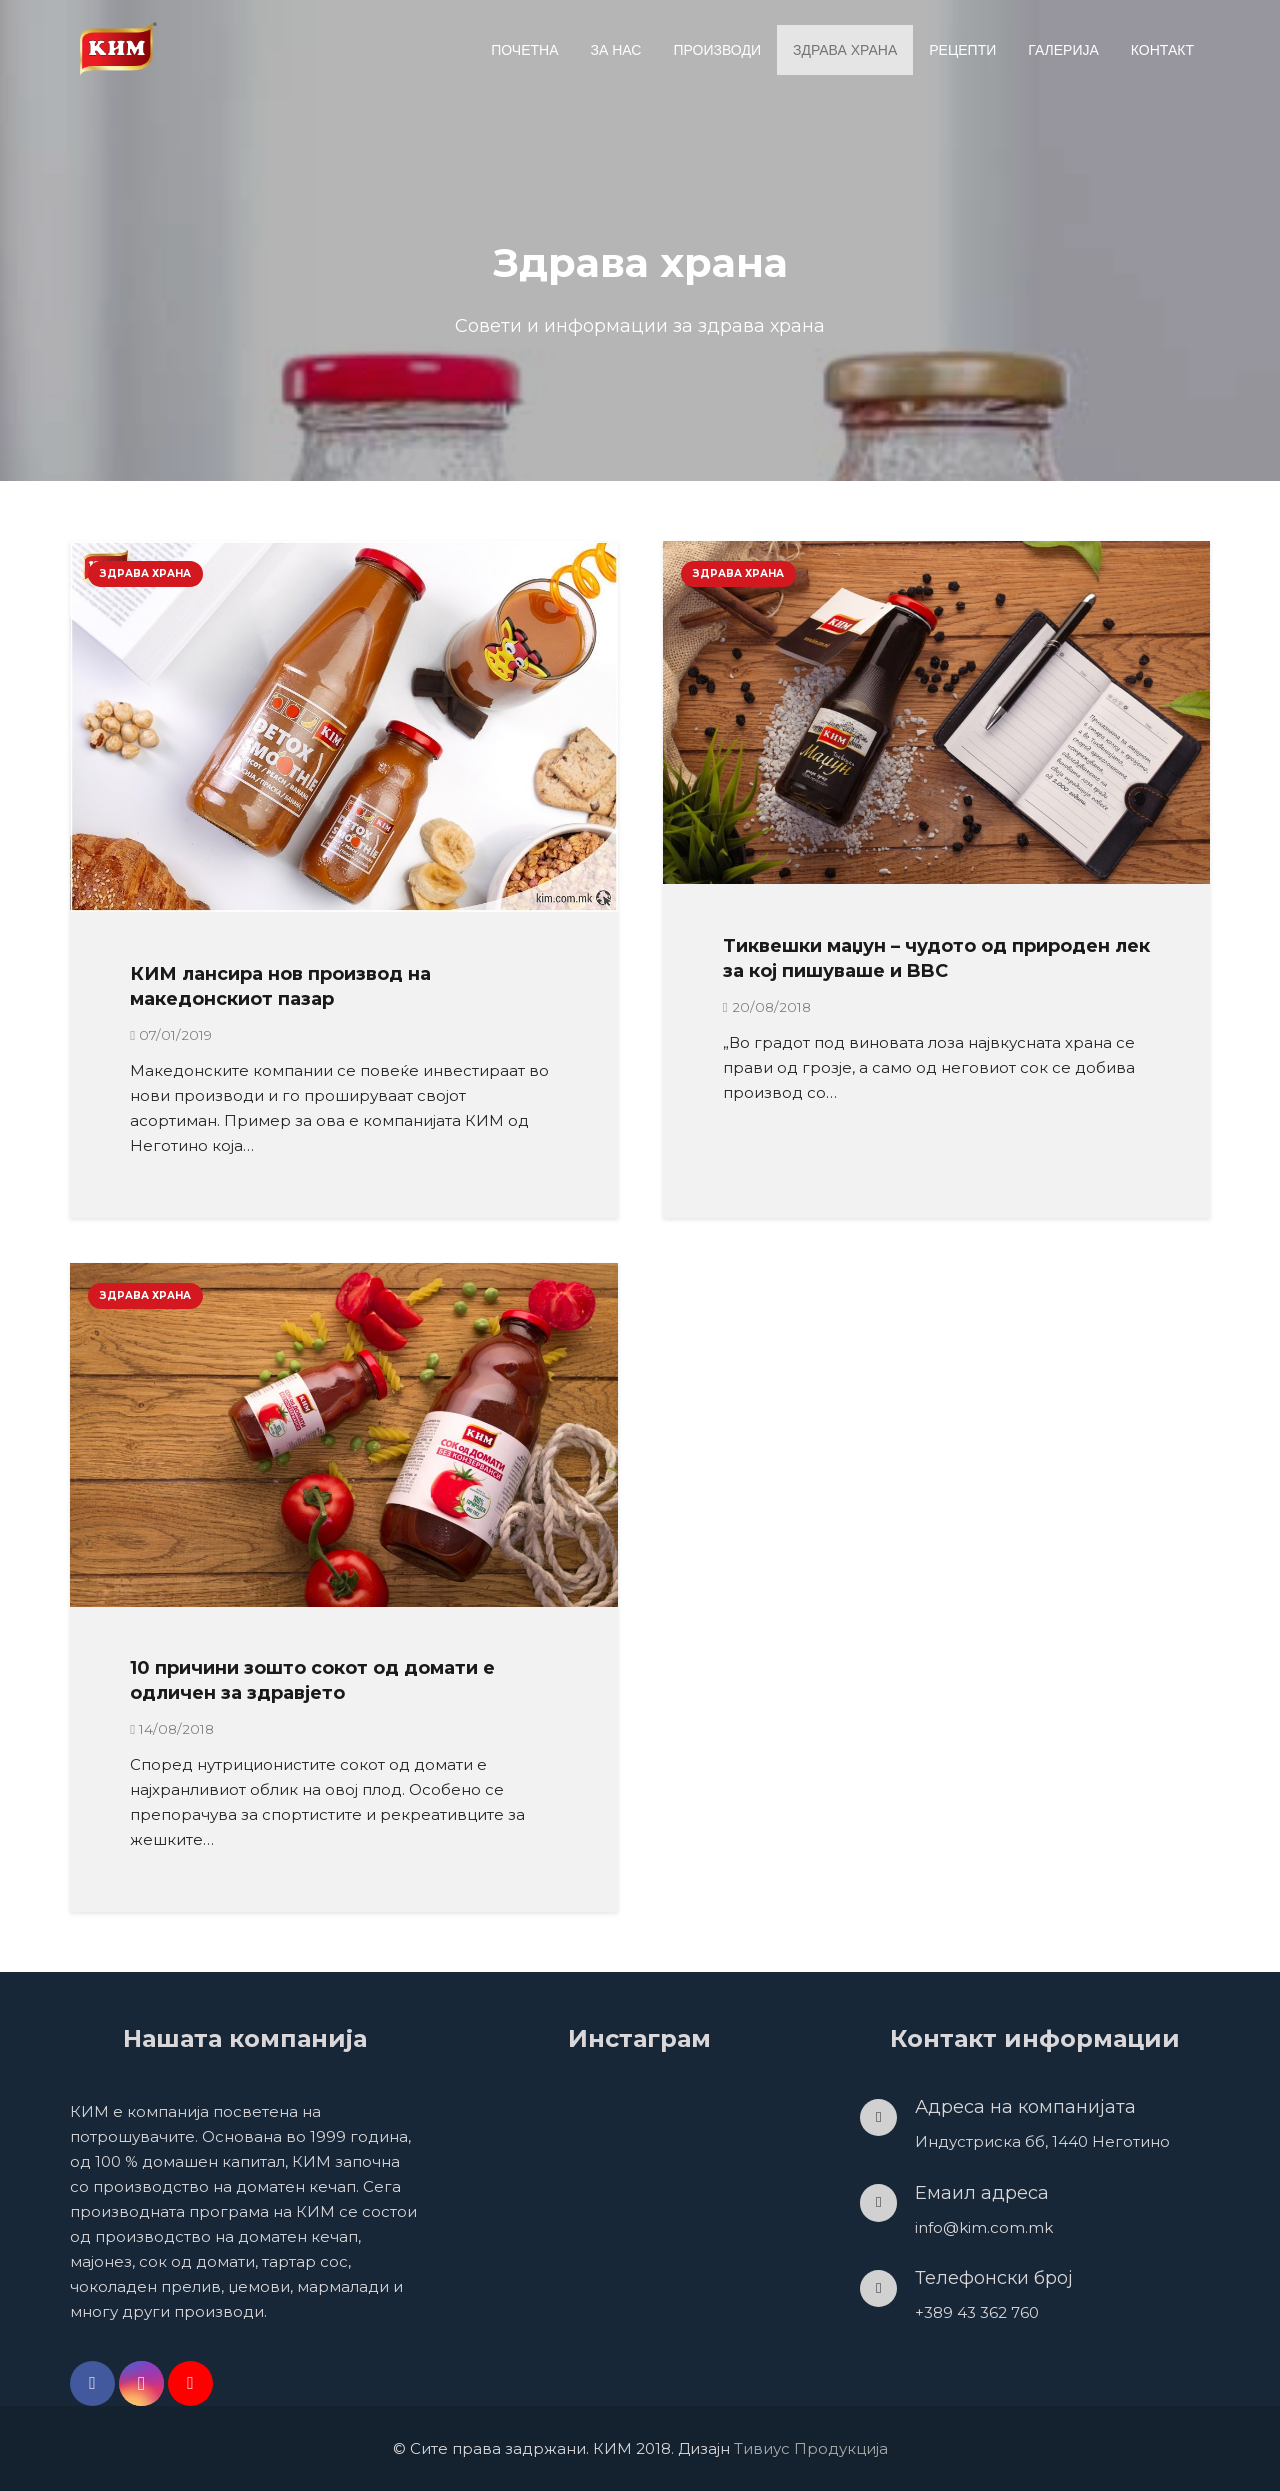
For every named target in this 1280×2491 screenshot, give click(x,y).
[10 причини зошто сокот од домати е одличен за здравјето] (344, 1434)
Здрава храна (145, 573)
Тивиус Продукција (811, 2448)
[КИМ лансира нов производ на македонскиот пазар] (344, 726)
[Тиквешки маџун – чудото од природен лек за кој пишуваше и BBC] (937, 712)
